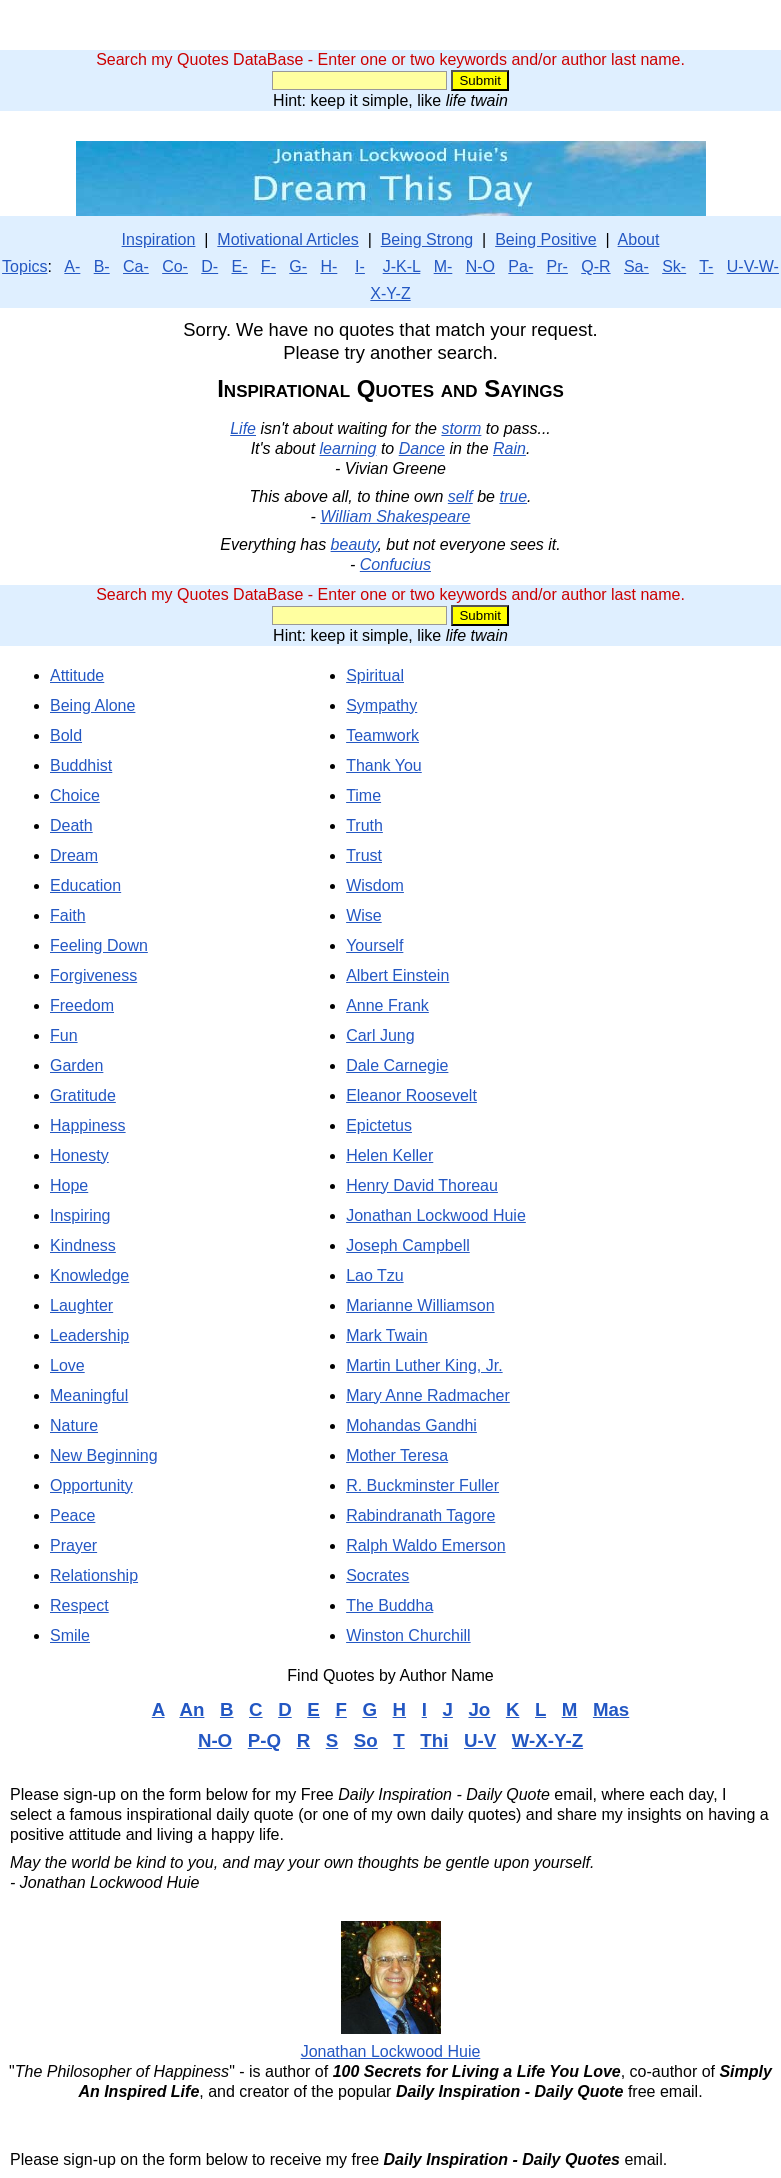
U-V (480, 1740)
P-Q (264, 1740)
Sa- (636, 266)
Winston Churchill (408, 1635)
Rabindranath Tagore (420, 1515)
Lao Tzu (375, 1275)
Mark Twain (387, 1335)
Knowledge (89, 1275)
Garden (76, 1065)
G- (298, 266)
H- (328, 266)
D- (209, 266)
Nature (74, 1425)
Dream (74, 855)
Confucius (395, 564)
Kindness (83, 1245)
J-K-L (402, 266)
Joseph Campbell (408, 1245)
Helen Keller (389, 1155)
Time (363, 795)
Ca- (136, 266)
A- (72, 266)
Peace (72, 1515)
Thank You (384, 765)
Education (85, 885)
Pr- (557, 266)
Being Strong (427, 239)
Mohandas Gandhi (411, 1425)
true (513, 496)
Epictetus (379, 1125)
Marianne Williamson (420, 1305)
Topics (24, 266)
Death (71, 825)
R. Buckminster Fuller (422, 1485)
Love (67, 1365)
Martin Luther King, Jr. (424, 1365)
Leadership (89, 1335)
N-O (480, 266)
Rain (509, 448)
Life (243, 428)
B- (102, 266)
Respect (79, 1605)
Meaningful (89, 1395)
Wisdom (375, 885)
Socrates (377, 1575)
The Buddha (389, 1605)
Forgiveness (93, 975)
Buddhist (81, 765)
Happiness (88, 1125)
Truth (364, 825)
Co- (175, 266)
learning (348, 448)
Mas (611, 1709)
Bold (66, 735)
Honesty (79, 1155)
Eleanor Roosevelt (411, 1095)
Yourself (374, 945)
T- (706, 266)
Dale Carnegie (397, 1065)
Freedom (82, 1005)
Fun (64, 1035)
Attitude (77, 675)
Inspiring (80, 1215)
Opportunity (91, 1485)
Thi (434, 1740)
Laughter (81, 1305)
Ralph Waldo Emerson (425, 1545)
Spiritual (375, 675)
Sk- (674, 266)
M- (443, 266)
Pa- (520, 266)
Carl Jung (380, 1035)
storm (461, 428)
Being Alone (92, 705)
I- (360, 266)
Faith (68, 915)
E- (240, 266)
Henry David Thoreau (422, 1185)
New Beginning (104, 1455)
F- (268, 266)
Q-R (595, 266)
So (366, 1740)
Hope (69, 1185)
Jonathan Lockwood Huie (436, 1215)
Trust (364, 855)
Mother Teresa (397, 1455)
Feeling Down (99, 945)
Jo (479, 1709)
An (191, 1709)
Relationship (94, 1575)
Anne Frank (387, 1005)
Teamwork (382, 735)
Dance (422, 448)
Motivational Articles (287, 239)
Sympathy (381, 705)
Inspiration (159, 239)
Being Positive (545, 239)
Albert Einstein (397, 975)
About (639, 239)
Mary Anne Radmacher (428, 1395)
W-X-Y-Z (547, 1740)
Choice (75, 795)
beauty (354, 544)
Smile (70, 1635)
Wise (364, 915)
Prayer (73, 1545)
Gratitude (83, 1095)
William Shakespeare (395, 516)
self (460, 496)
